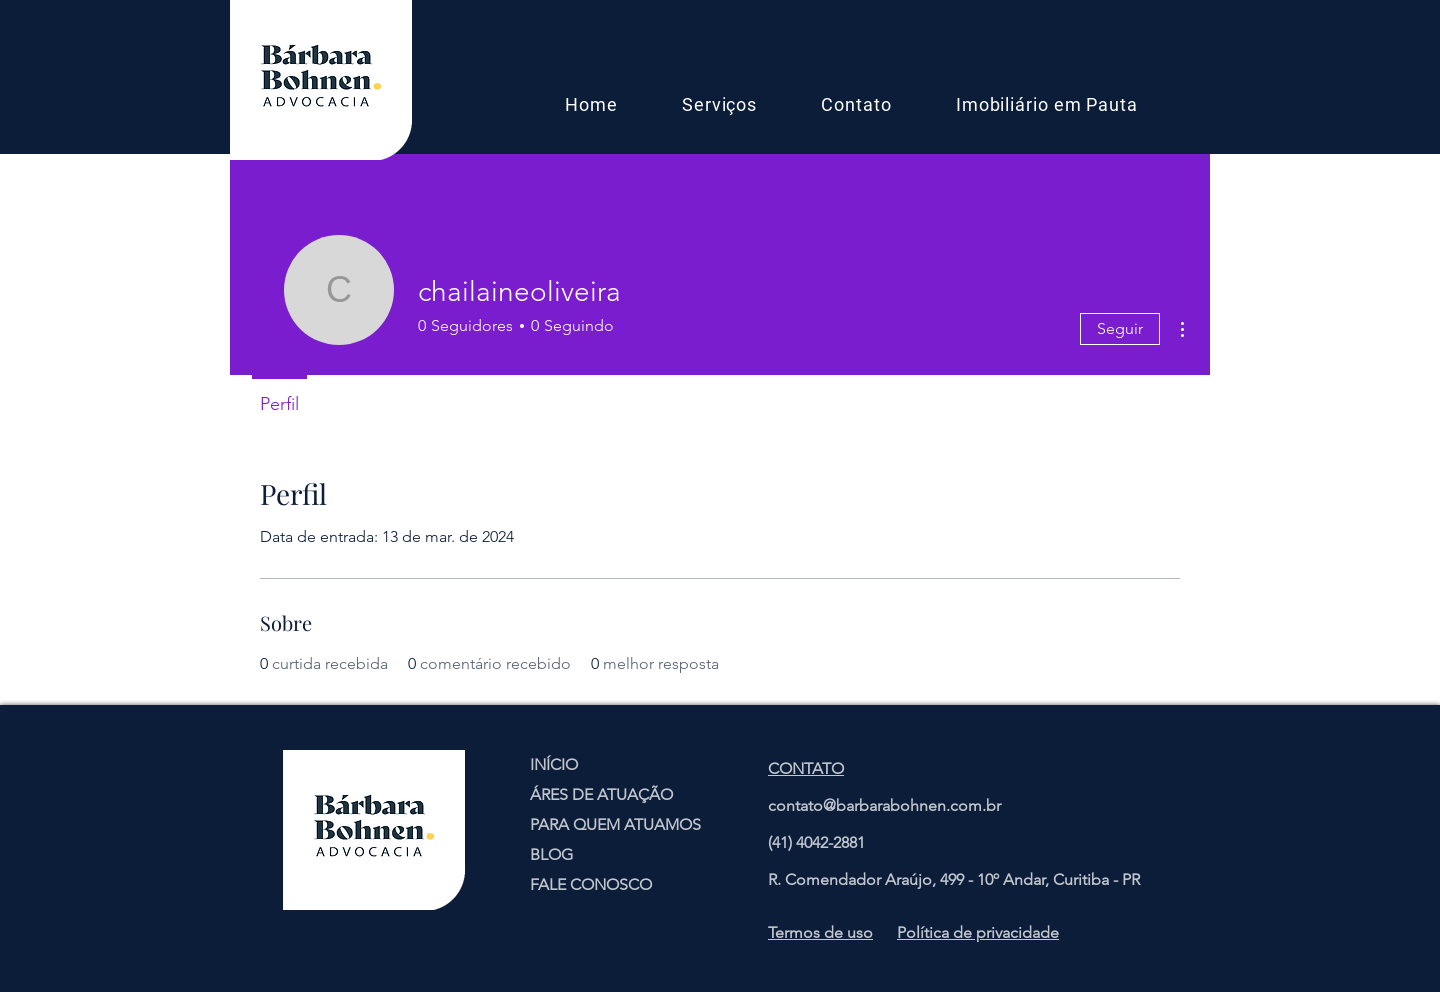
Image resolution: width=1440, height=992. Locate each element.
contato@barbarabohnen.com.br (884, 805)
